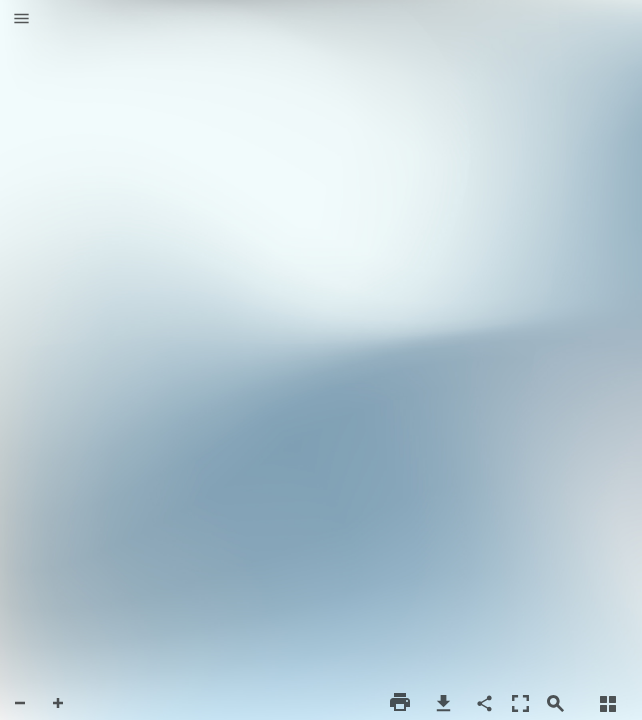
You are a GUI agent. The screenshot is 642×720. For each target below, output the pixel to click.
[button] (21, 20)
